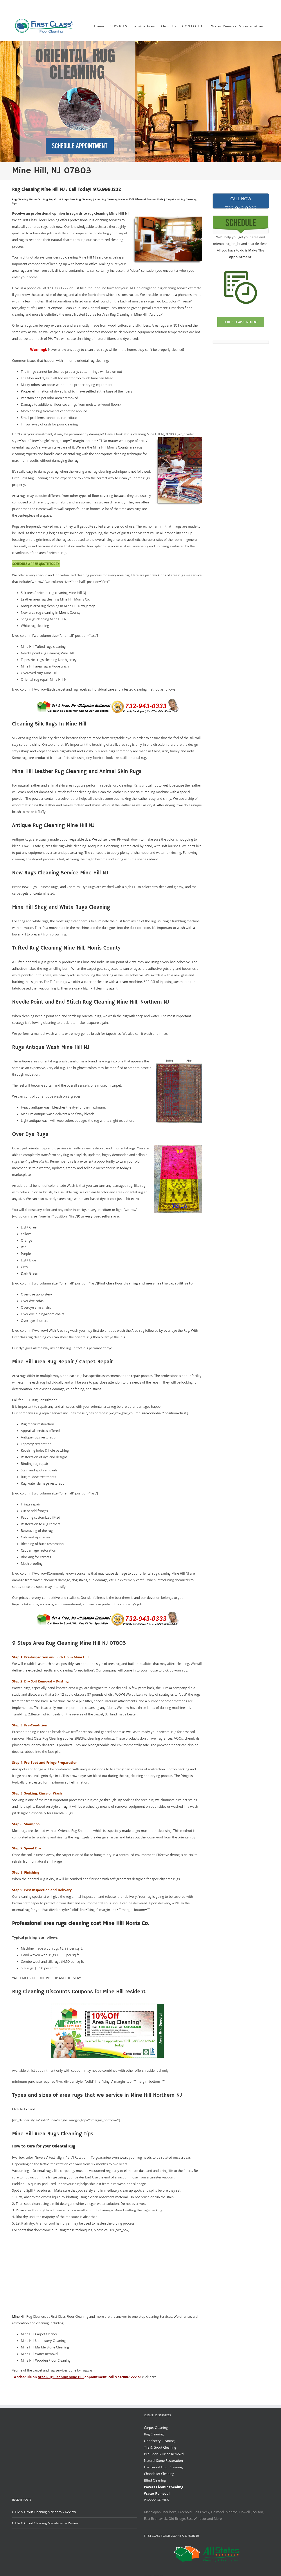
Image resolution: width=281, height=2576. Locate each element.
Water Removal (157, 2493)
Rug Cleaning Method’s (26, 199)
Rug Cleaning (154, 2434)
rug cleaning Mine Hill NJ (77, 257)
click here (149, 2377)
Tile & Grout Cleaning (160, 2447)
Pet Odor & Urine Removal (164, 2454)
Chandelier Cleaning (159, 2473)
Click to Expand (23, 2109)
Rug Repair (49, 199)
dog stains (79, 1580)
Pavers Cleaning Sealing (163, 2487)
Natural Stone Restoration (163, 2460)
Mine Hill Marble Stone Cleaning (45, 2347)
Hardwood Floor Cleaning (163, 2467)
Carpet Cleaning (156, 2427)
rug (65, 1806)
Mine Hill (18, 2316)
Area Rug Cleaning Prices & (129, 199)
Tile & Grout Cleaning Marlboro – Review (45, 2512)
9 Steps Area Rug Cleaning (75, 199)
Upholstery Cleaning (159, 2441)
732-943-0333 (241, 202)
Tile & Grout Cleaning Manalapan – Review (47, 2523)
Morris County (118, 447)
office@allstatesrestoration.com (249, 6)
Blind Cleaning (155, 2480)
